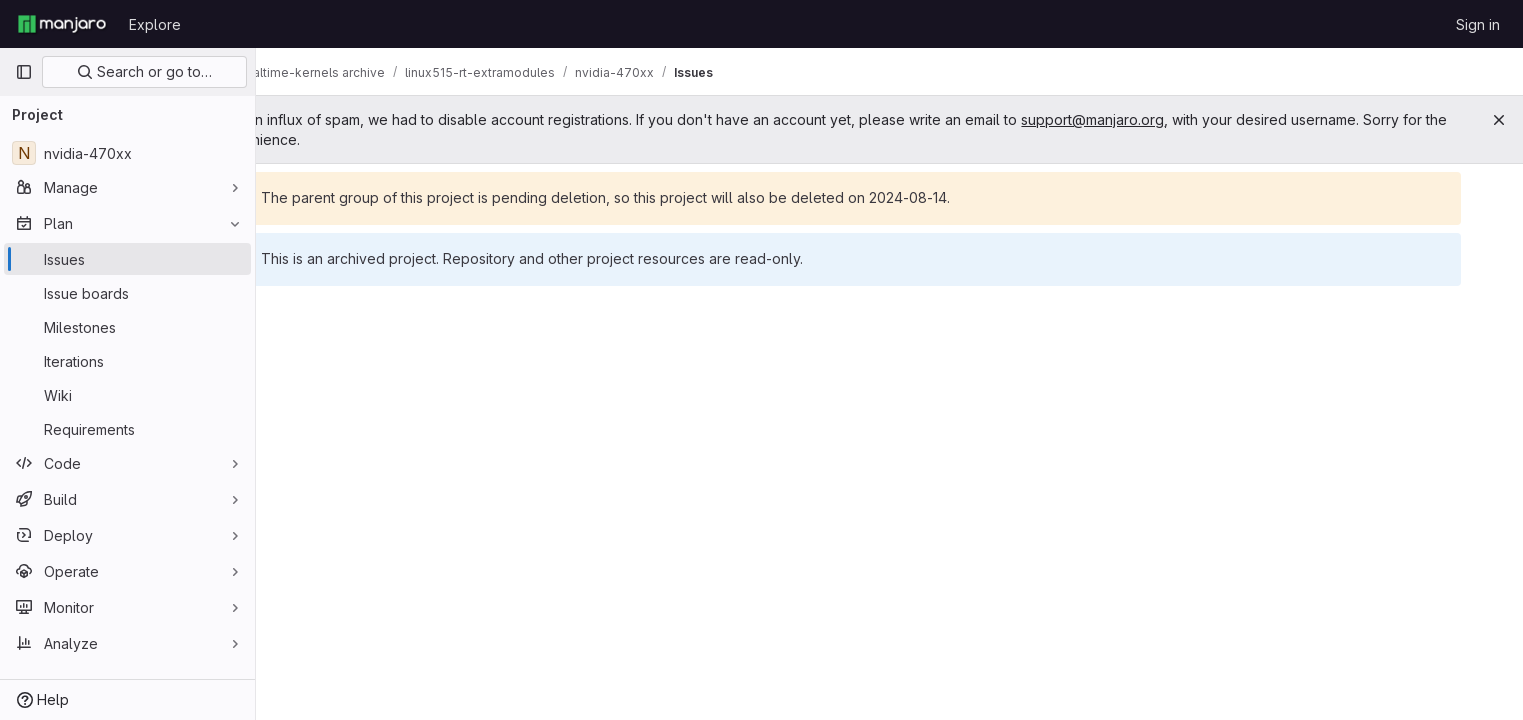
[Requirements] (127, 429)
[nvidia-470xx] (127, 153)
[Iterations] (127, 361)
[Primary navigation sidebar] (24, 72)
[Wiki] (127, 395)
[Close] (1499, 120)
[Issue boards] (127, 293)
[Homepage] (62, 24)
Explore (155, 24)
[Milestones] (127, 327)
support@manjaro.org (1197, 119)
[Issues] (127, 259)
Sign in (1478, 24)
